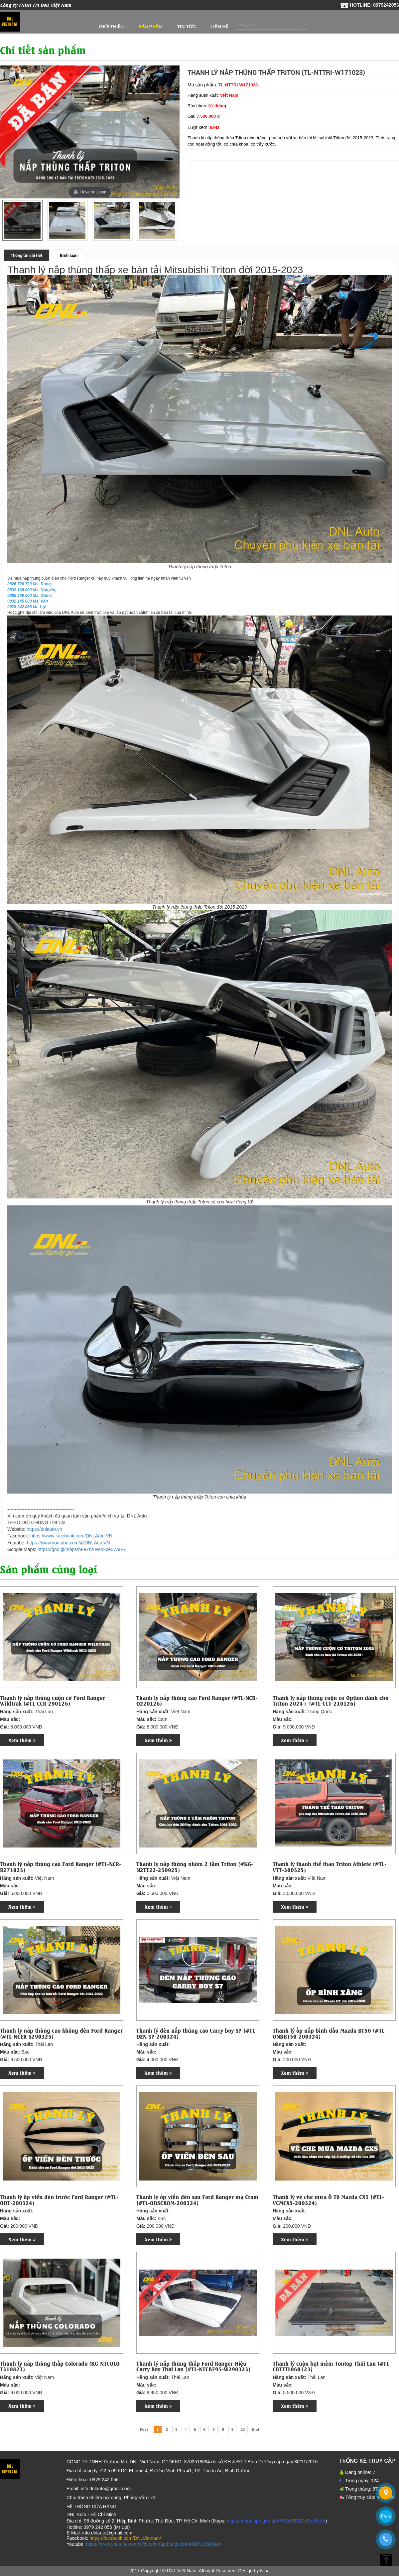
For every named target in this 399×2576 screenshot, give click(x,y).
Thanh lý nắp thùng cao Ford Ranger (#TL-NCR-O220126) (196, 1700)
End (255, 2429)
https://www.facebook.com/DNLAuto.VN (71, 1535)
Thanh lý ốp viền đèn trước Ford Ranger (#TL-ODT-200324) (59, 2199)
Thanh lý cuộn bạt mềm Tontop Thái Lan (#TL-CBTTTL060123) (332, 2366)
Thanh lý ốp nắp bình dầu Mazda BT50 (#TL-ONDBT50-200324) (329, 2033)
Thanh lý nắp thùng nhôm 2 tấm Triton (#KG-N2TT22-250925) (194, 1866)
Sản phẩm (150, 26)
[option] (22, 220)
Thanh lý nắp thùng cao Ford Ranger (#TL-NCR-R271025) (60, 1866)
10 (243, 2429)
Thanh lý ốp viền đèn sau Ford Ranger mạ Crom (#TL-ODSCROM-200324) (197, 2199)
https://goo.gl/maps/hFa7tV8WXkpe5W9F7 (82, 1549)
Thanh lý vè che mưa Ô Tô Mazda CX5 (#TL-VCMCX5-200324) (328, 2199)
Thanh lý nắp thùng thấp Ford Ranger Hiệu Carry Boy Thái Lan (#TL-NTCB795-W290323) (193, 2366)
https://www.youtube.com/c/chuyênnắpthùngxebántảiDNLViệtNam (154, 2544)
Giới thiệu (111, 26)
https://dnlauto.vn (44, 1529)
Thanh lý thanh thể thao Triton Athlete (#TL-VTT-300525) (329, 1866)
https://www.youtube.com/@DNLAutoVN (68, 1542)
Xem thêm (22, 1740)
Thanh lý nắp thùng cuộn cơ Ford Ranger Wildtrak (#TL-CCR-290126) (52, 1700)
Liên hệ (219, 26)
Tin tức (186, 26)
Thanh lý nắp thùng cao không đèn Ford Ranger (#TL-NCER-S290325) (61, 2033)
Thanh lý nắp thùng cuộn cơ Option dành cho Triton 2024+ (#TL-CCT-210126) (330, 1700)
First (144, 2429)
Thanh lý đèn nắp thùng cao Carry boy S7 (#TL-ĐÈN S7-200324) (196, 2033)
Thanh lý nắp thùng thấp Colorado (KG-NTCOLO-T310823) (61, 2366)
